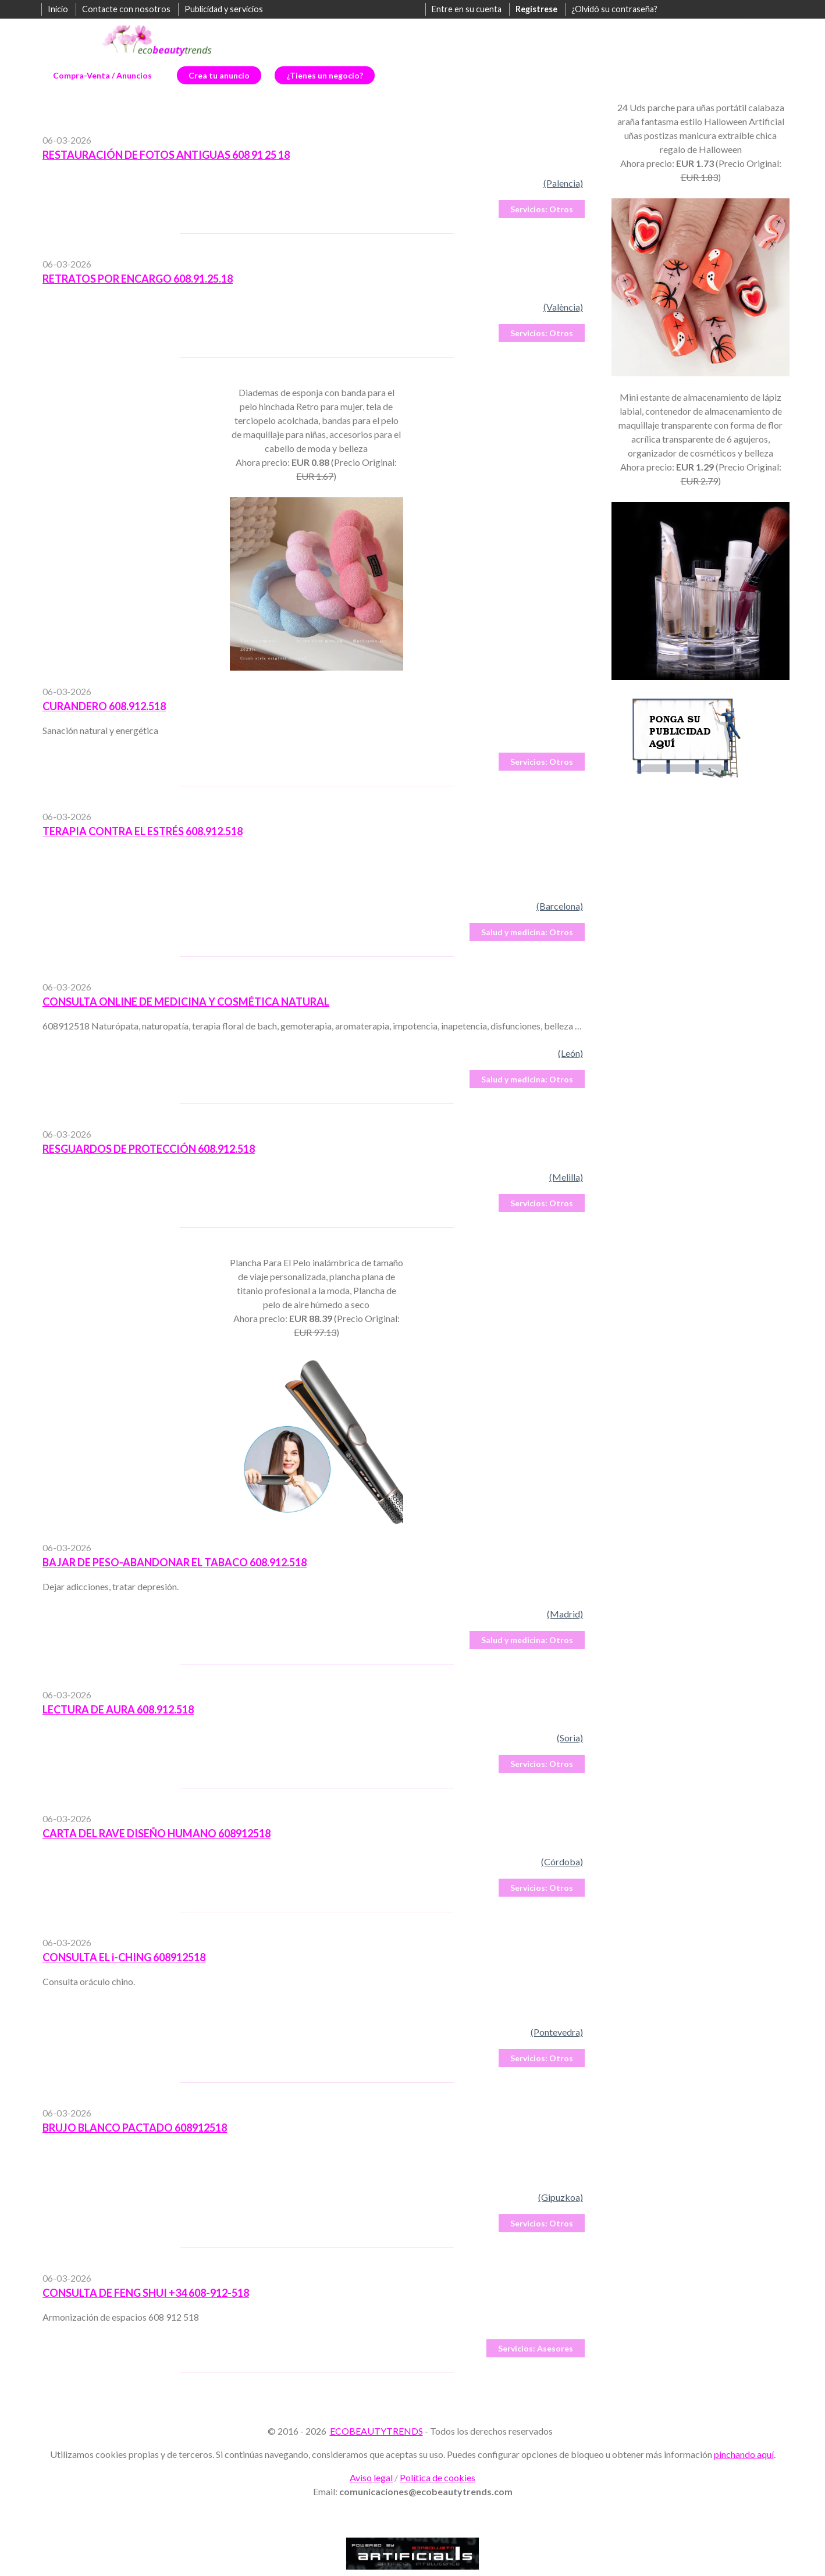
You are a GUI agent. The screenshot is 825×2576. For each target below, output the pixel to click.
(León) (570, 1053)
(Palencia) (563, 182)
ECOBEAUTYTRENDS (376, 2430)
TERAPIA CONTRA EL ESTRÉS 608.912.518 (142, 831)
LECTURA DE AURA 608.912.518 (118, 1709)
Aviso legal (371, 2477)
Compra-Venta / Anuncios (102, 75)
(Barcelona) (559, 905)
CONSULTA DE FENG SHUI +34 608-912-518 (145, 2292)
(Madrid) (565, 1613)
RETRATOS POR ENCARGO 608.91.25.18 (137, 278)
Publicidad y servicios (223, 9)
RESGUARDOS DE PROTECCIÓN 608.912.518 (148, 1148)
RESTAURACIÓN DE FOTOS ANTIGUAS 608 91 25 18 (166, 154)
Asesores (535, 2348)
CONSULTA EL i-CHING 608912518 (123, 1957)
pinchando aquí (744, 2454)
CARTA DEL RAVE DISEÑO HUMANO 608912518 (156, 1833)
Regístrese (536, 9)
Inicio (58, 9)
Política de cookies (437, 2477)
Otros (541, 209)
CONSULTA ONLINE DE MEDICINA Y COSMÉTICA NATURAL (185, 1001)
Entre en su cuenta (467, 9)
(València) (563, 306)
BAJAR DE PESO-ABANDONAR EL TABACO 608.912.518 (174, 1562)
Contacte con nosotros (126, 9)
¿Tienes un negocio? (324, 75)
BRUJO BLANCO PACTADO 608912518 (134, 2127)
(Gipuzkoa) (560, 2197)
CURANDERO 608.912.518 (104, 706)
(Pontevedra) (557, 2031)
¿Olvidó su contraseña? (614, 9)
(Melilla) (566, 1176)
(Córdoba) (562, 1861)
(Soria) (570, 1737)
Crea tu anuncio (219, 75)
